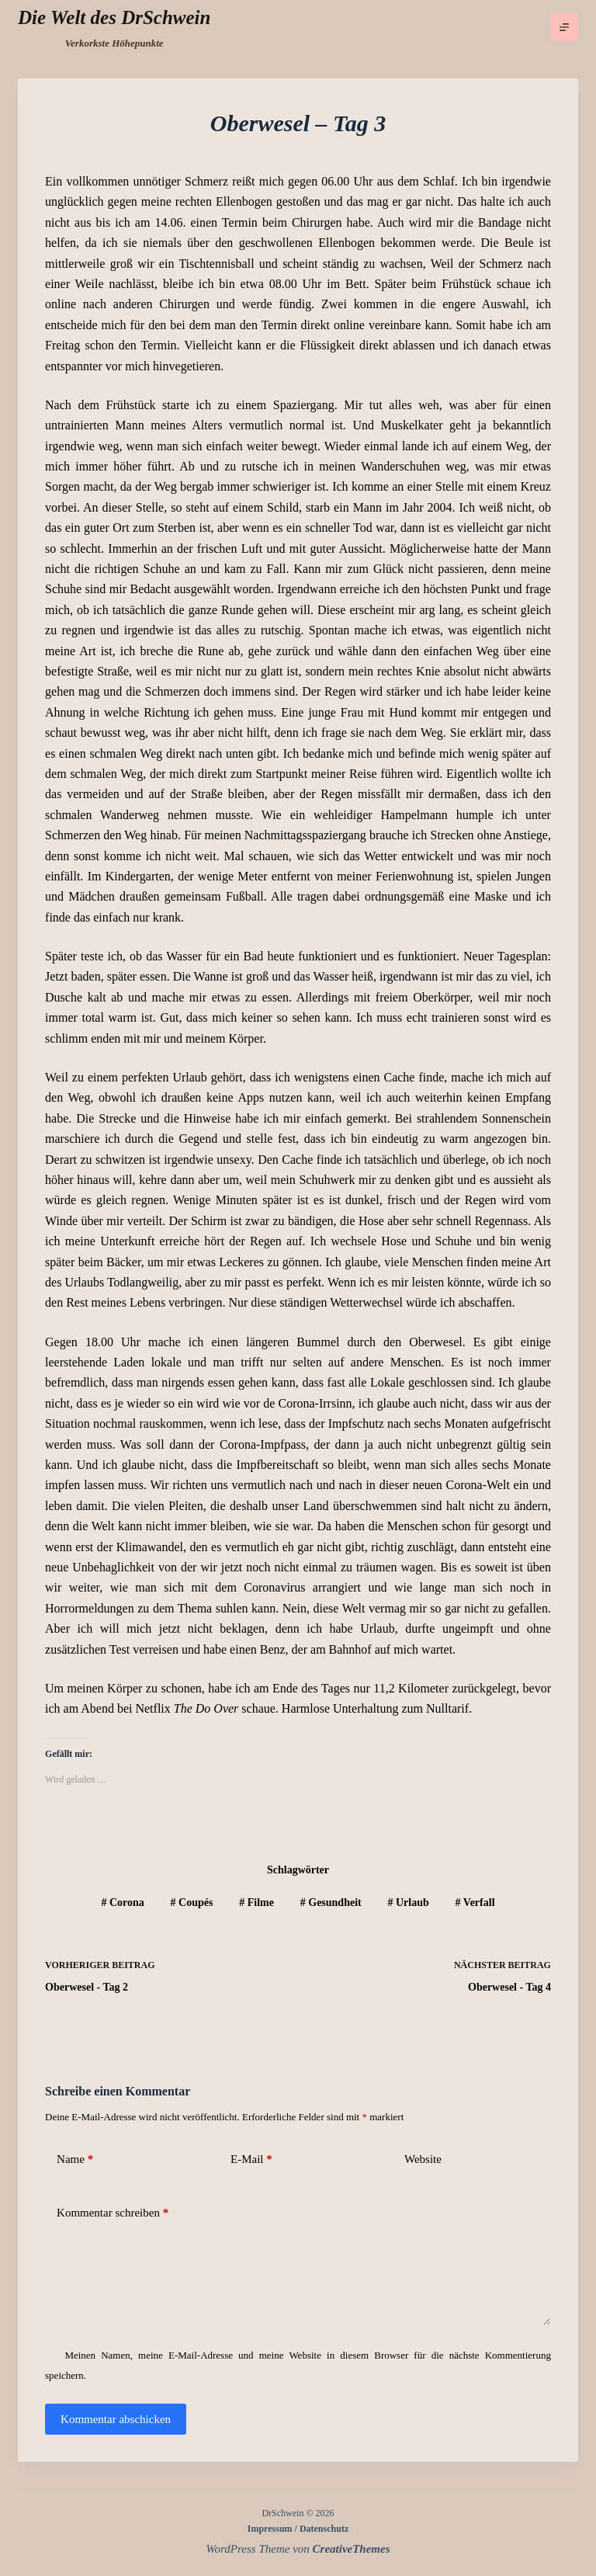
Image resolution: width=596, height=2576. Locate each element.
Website (423, 2159)
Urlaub (408, 1902)
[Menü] (564, 27)
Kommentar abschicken (116, 2419)
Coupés (192, 1902)
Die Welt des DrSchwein (114, 17)
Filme (256, 1902)
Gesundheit (331, 1902)
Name (75, 2159)
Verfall (475, 1902)
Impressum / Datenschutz (298, 2528)
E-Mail (251, 2159)
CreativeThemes (351, 2549)
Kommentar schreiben (112, 2213)
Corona (122, 1902)
